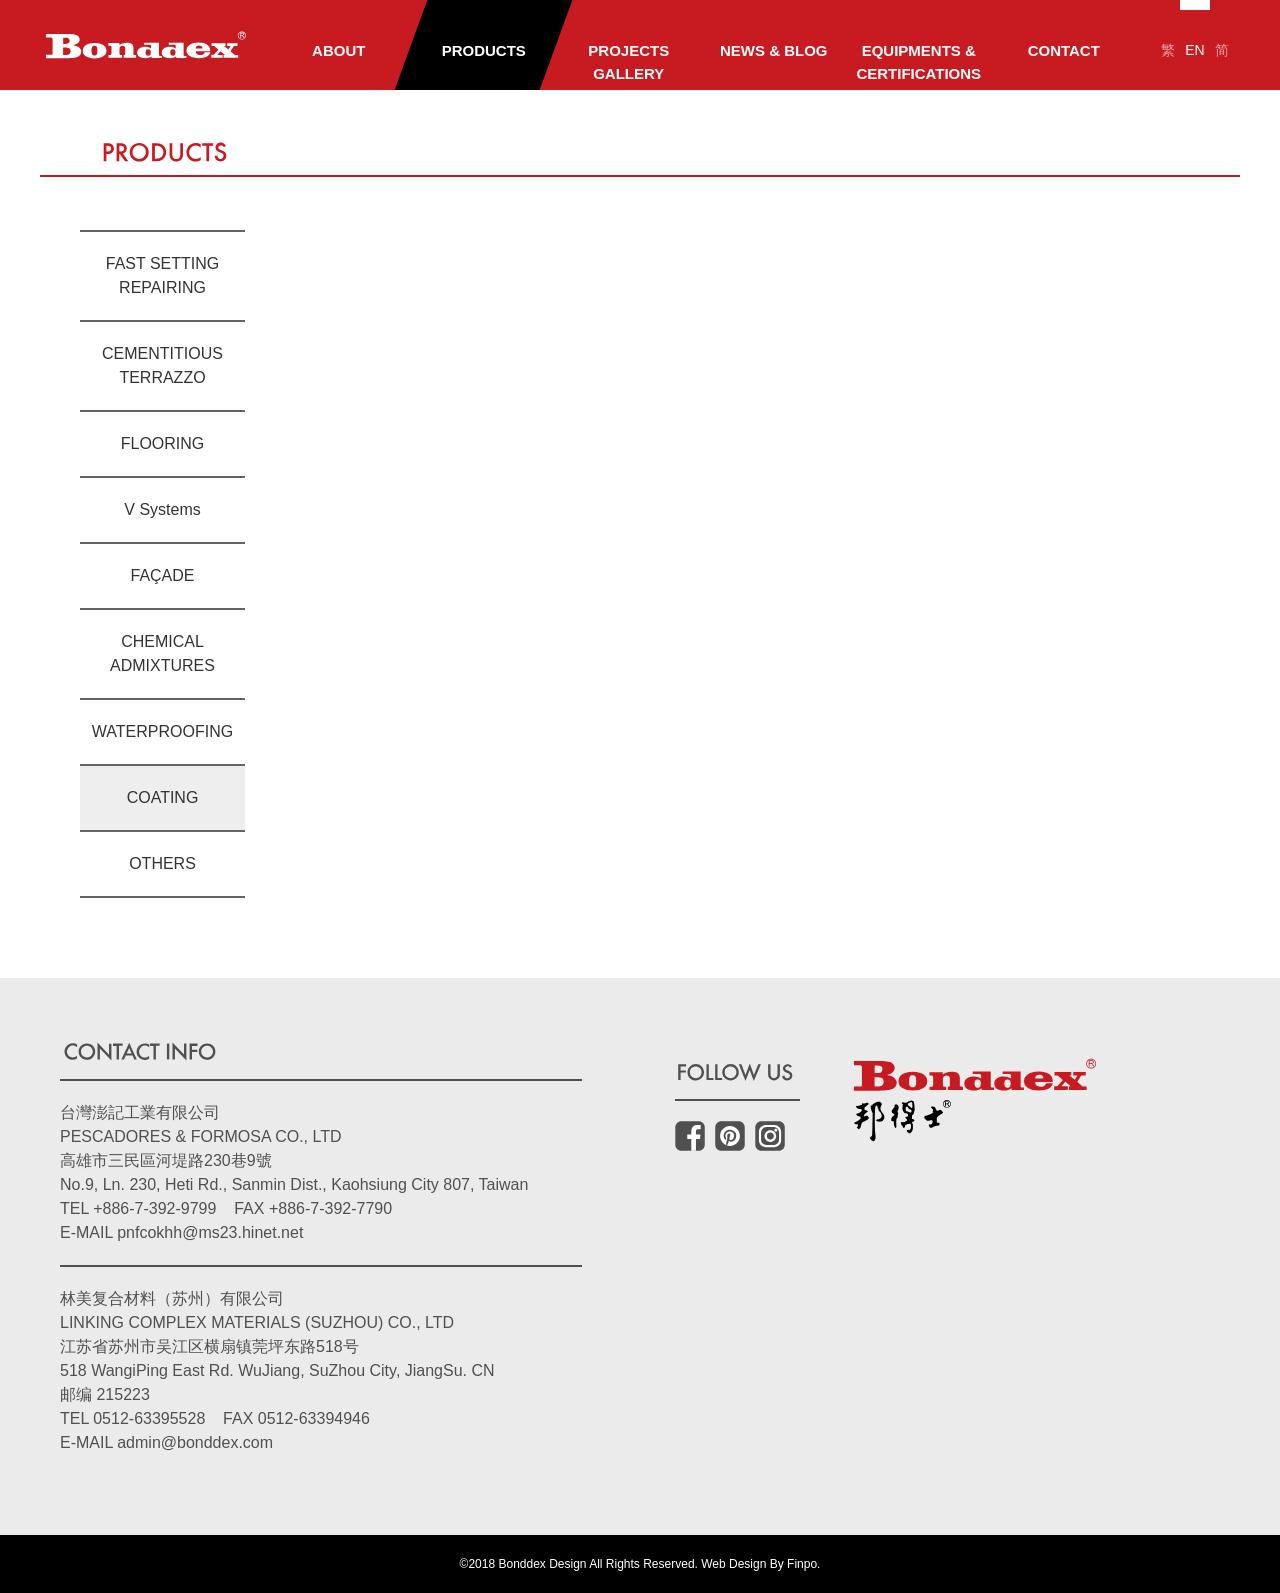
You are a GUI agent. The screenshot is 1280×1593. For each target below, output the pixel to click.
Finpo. (803, 1564)
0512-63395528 (149, 1418)
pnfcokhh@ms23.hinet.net (210, 1232)
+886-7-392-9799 (154, 1208)
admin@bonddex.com (195, 1442)
